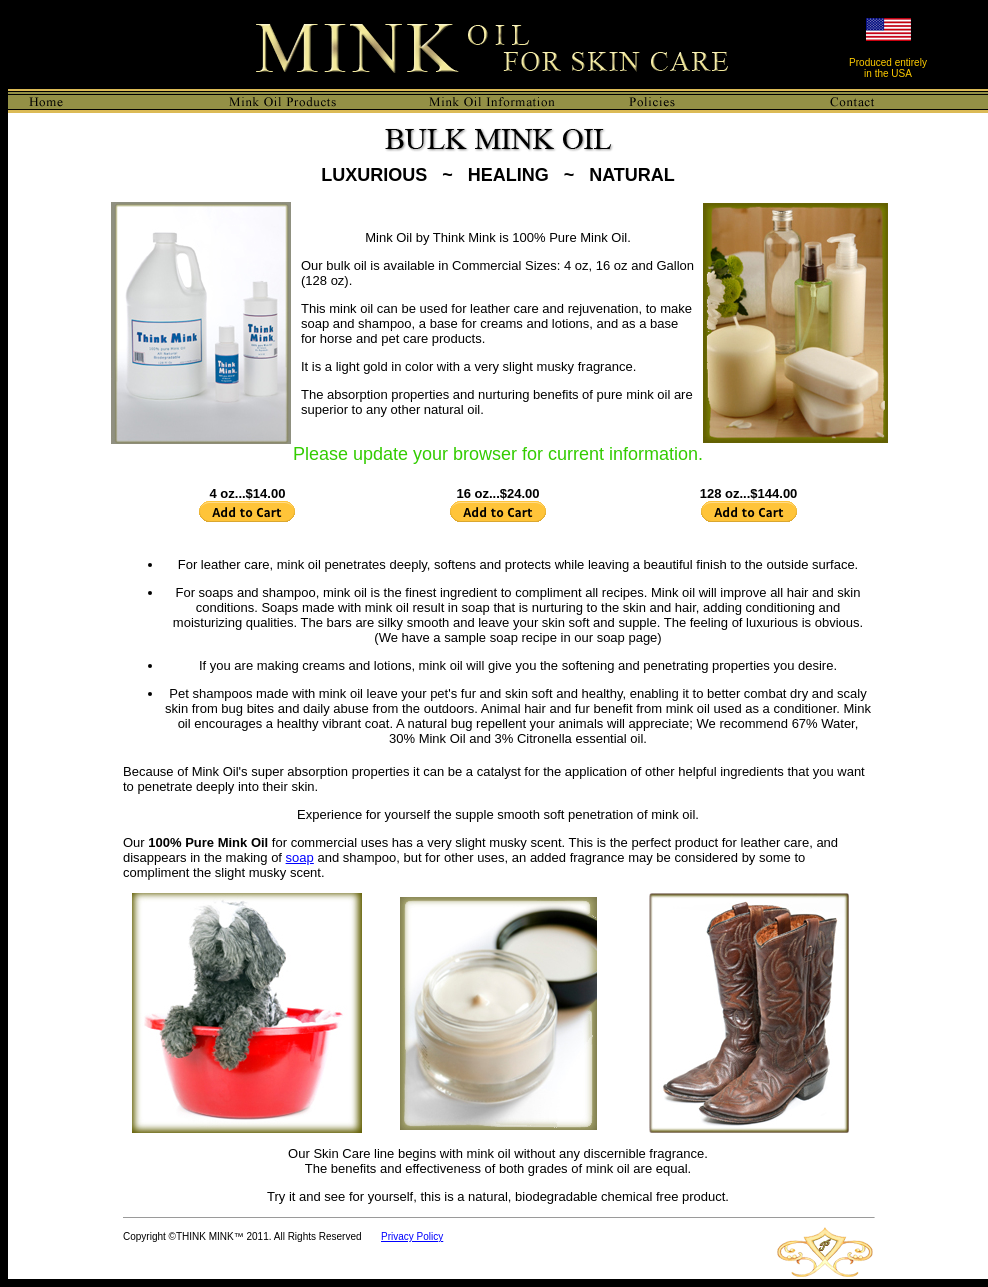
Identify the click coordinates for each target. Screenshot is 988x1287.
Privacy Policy (412, 1236)
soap (300, 857)
